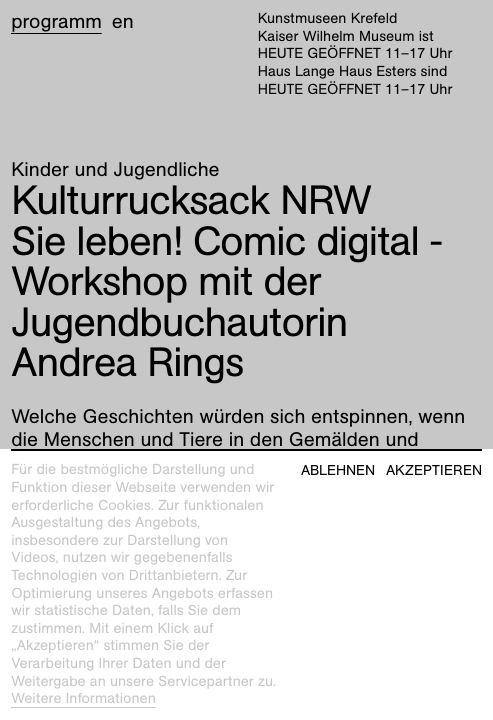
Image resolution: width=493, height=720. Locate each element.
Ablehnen (338, 470)
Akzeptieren (434, 470)
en (123, 22)
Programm (56, 22)
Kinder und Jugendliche (115, 170)
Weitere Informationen (83, 699)
